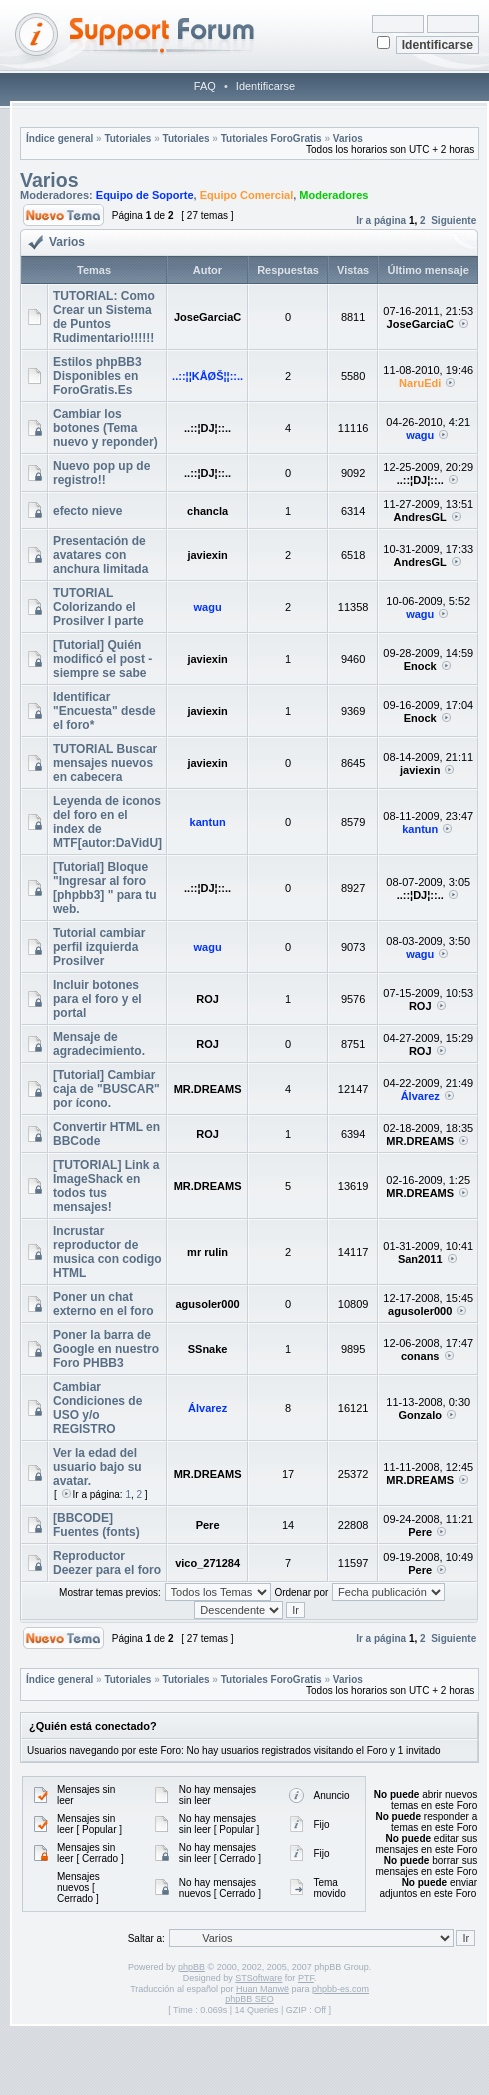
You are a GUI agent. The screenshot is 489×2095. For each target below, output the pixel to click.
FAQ (205, 86)
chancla (207, 511)
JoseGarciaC (207, 317)
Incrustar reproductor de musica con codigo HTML (107, 1252)
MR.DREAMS (208, 1089)
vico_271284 (207, 1563)
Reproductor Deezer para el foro (107, 1563)
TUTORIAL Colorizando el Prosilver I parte (98, 607)
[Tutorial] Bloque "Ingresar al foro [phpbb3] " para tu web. (105, 888)
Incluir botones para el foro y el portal (97, 999)
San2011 (420, 1259)
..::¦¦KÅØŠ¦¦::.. (207, 376)
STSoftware (258, 1978)
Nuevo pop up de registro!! (101, 473)
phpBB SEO (249, 1999)
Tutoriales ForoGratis (271, 138)
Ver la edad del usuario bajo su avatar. (97, 1467)
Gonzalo (420, 1415)
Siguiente (453, 220)
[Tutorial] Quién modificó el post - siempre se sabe (102, 659)
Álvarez (420, 1096)
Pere (208, 1525)
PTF (306, 1978)
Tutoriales (127, 138)
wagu (420, 435)
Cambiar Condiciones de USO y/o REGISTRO (97, 1408)
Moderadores (333, 195)
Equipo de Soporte (145, 195)
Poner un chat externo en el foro (103, 1304)
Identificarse (265, 86)
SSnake (208, 1349)
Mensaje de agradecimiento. (99, 1044)
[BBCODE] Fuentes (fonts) (96, 1525)
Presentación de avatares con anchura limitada (100, 555)
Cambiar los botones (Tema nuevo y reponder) (105, 428)
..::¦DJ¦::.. (207, 428)
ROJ (207, 999)
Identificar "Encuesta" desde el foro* (104, 711)
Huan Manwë (262, 1989)
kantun (208, 822)
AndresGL (420, 517)
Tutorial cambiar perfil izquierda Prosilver (99, 947)
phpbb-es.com (340, 1989)
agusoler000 (207, 1304)
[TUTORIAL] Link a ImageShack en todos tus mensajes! (106, 1186)
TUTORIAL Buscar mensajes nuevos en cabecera (105, 763)
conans (420, 1356)
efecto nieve (87, 511)
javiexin (207, 555)
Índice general (59, 138)
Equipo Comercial (247, 195)
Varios (348, 138)
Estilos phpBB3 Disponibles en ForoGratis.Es (97, 376)
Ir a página (381, 220)
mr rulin (207, 1252)
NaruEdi (420, 383)
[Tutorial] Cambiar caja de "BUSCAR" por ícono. (106, 1089)
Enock (420, 666)
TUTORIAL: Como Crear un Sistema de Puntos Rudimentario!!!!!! (104, 317)
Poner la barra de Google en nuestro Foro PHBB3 (106, 1349)
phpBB (191, 1967)
